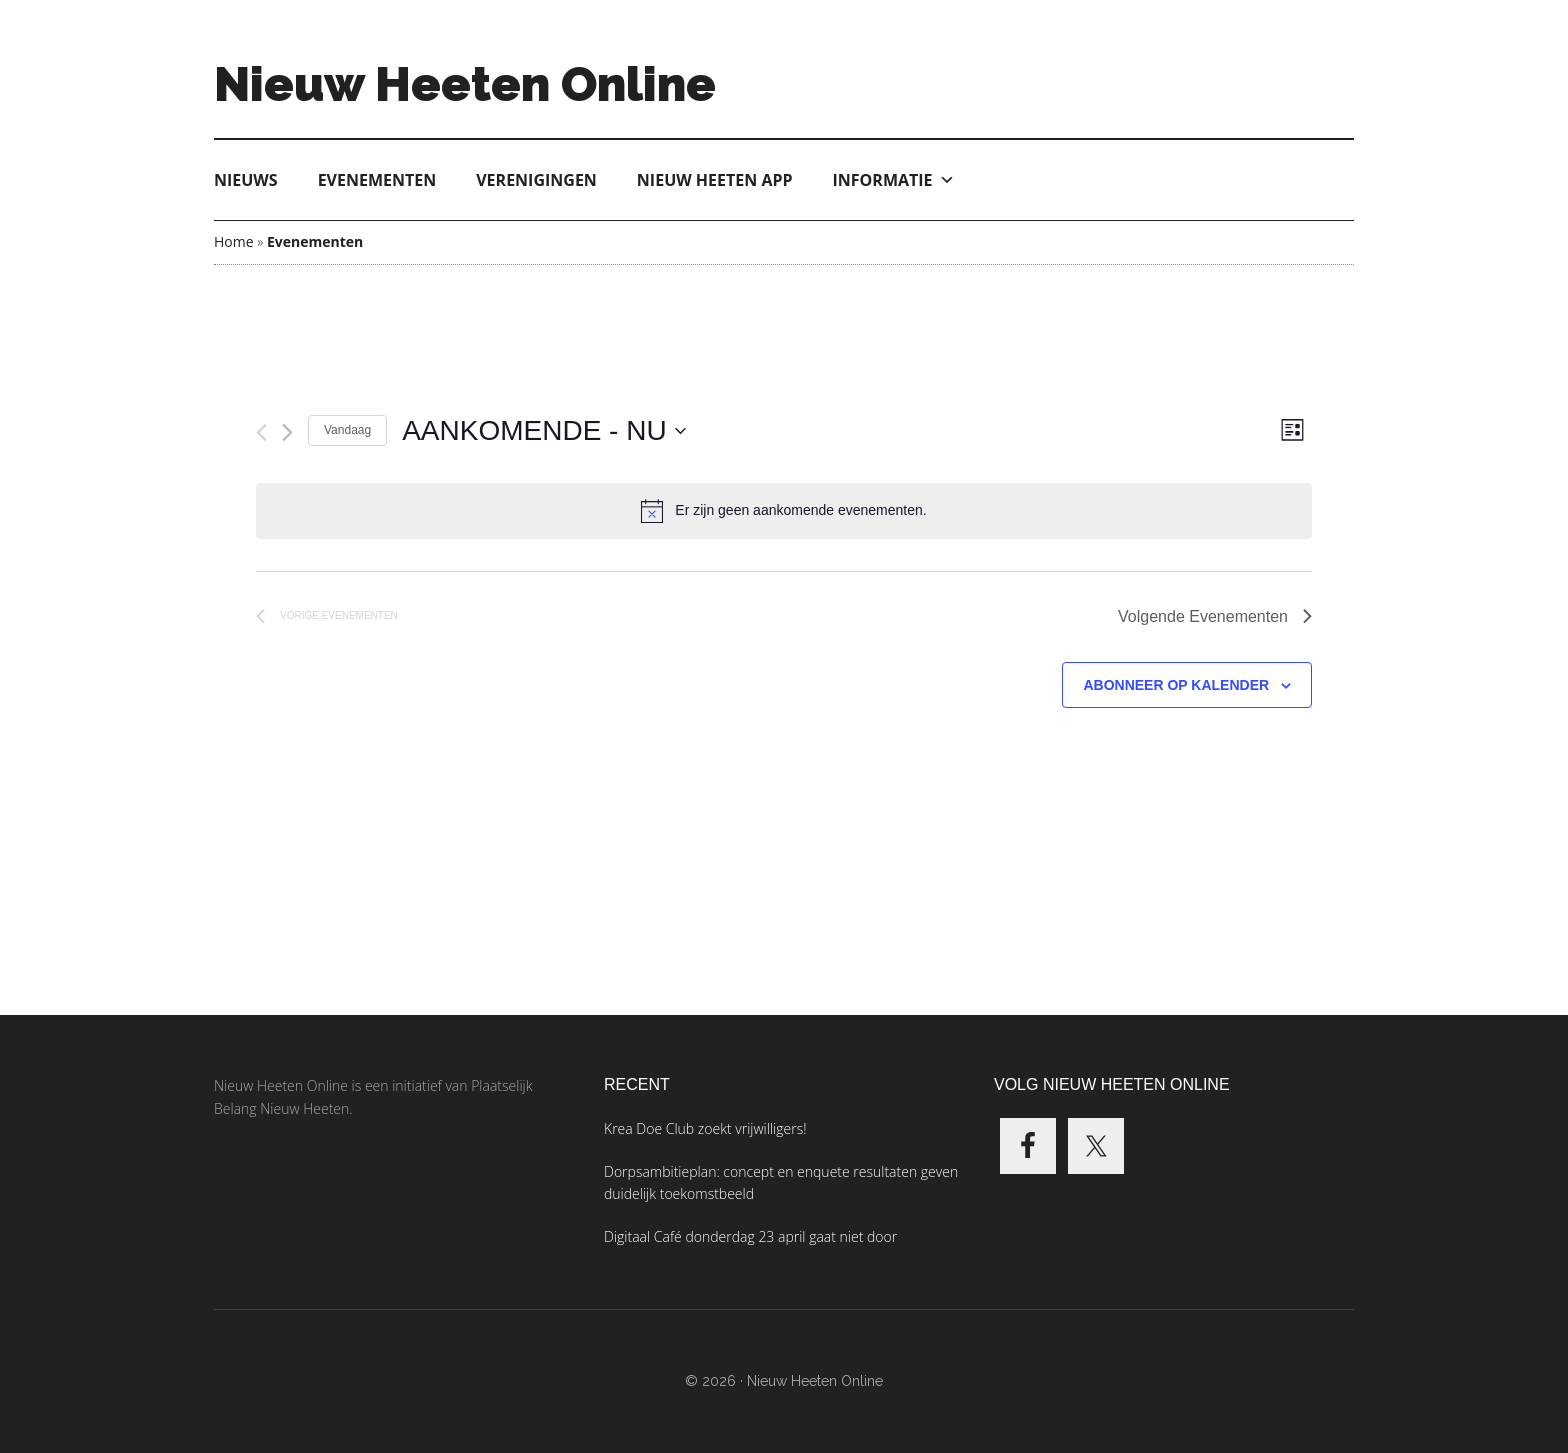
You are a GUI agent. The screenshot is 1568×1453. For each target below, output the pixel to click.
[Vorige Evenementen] (261, 432)
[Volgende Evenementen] (287, 432)
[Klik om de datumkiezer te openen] (544, 431)
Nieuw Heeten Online (465, 84)
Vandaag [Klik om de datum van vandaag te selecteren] (347, 430)
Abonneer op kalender (1176, 685)
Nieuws (246, 180)
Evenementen (377, 180)
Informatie (894, 180)
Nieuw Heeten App (715, 180)
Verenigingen (536, 180)
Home (234, 241)
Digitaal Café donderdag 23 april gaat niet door (750, 1236)
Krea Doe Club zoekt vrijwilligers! (705, 1128)
